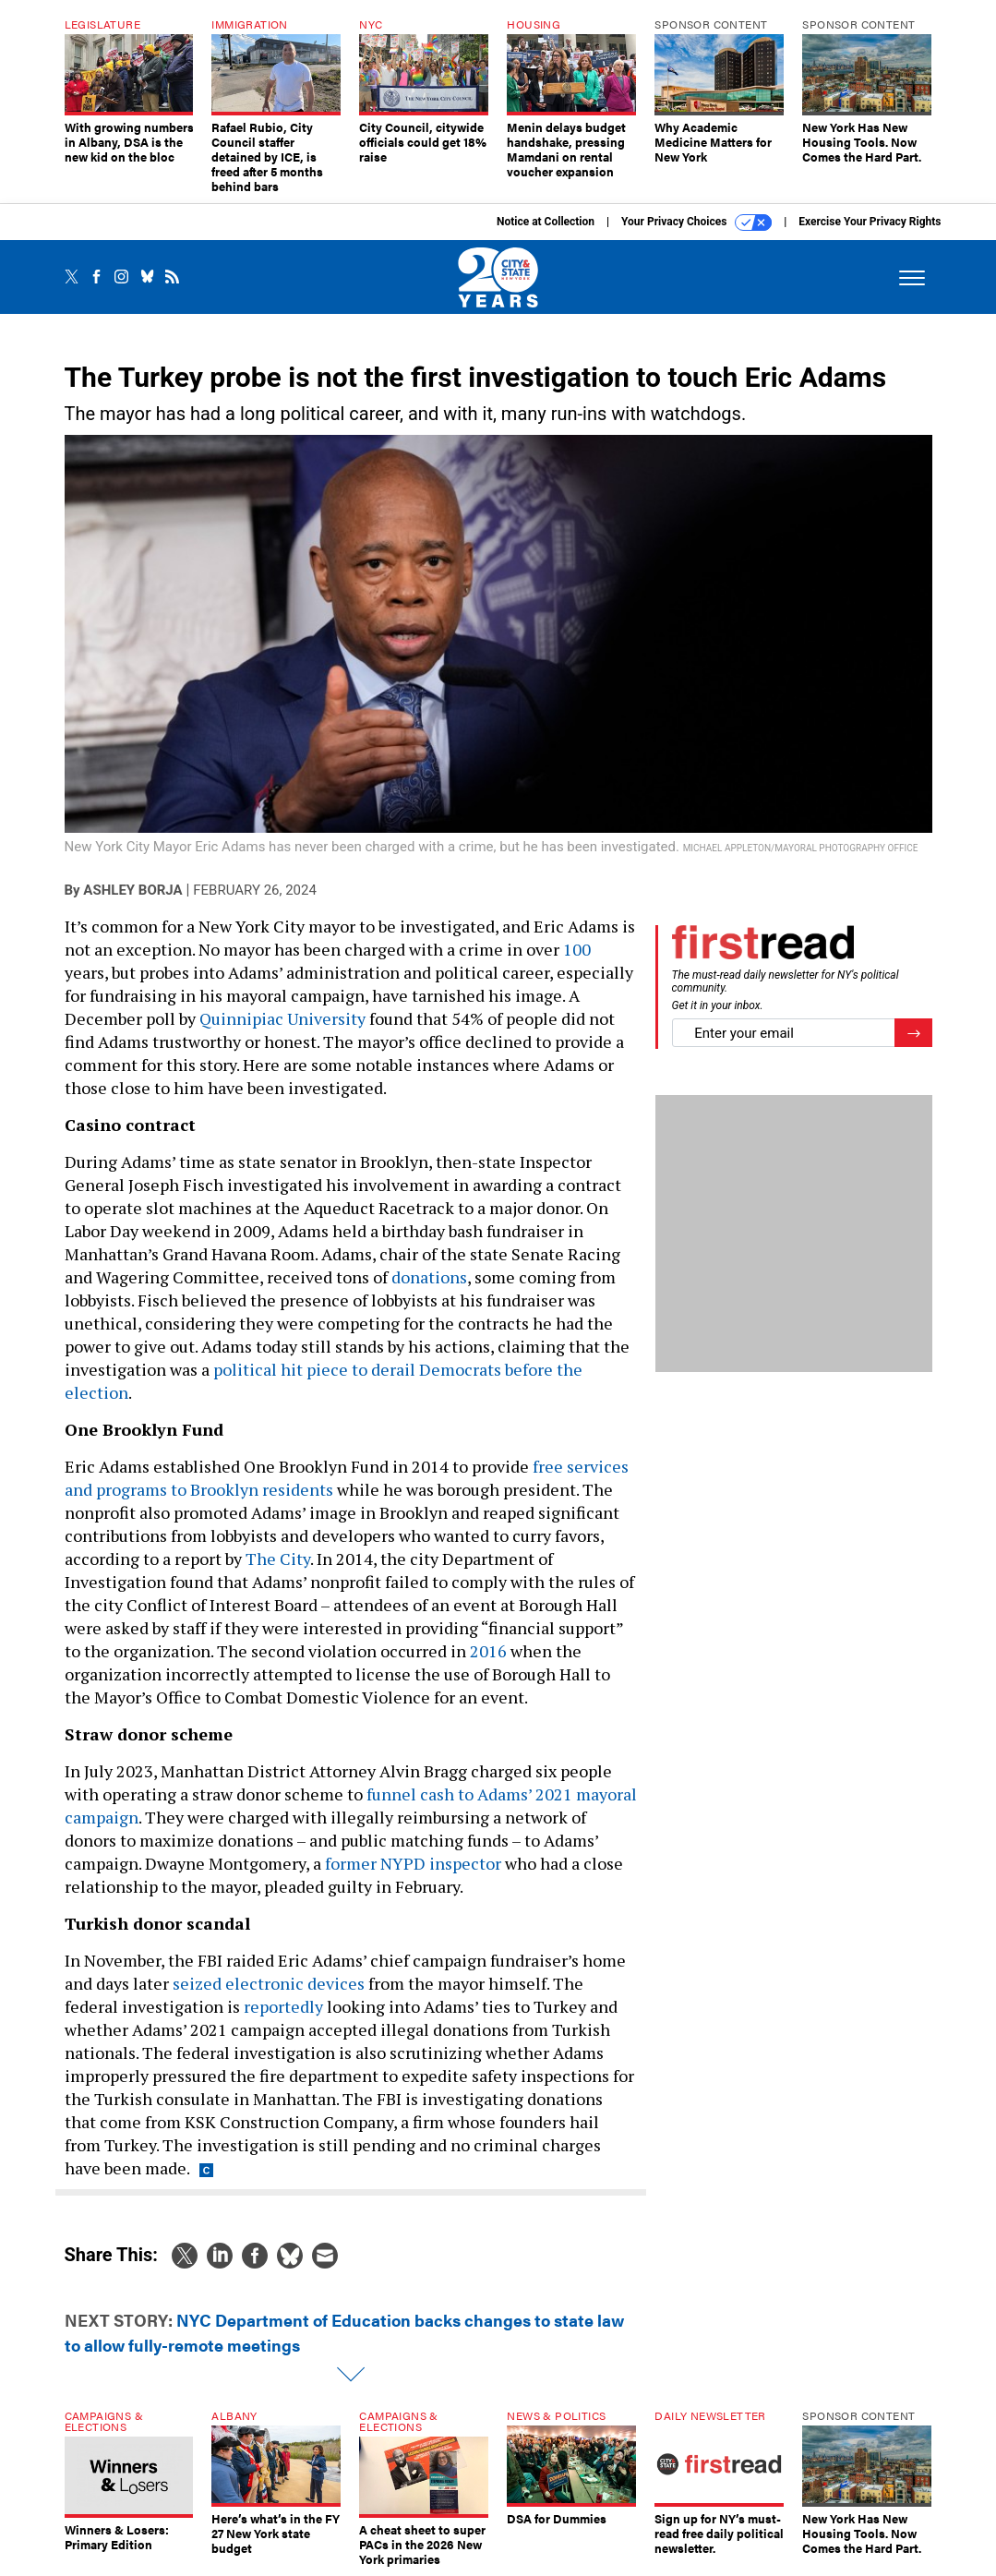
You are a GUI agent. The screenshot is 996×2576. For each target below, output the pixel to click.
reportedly (283, 2006)
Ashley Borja (132, 890)
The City (278, 1558)
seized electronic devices (269, 1983)
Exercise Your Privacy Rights (869, 221)
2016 (488, 1651)
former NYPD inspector (413, 1863)
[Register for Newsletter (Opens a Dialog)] (913, 1032)
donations (429, 1277)
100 (577, 949)
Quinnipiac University (282, 1018)
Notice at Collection (545, 221)
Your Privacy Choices (696, 222)
